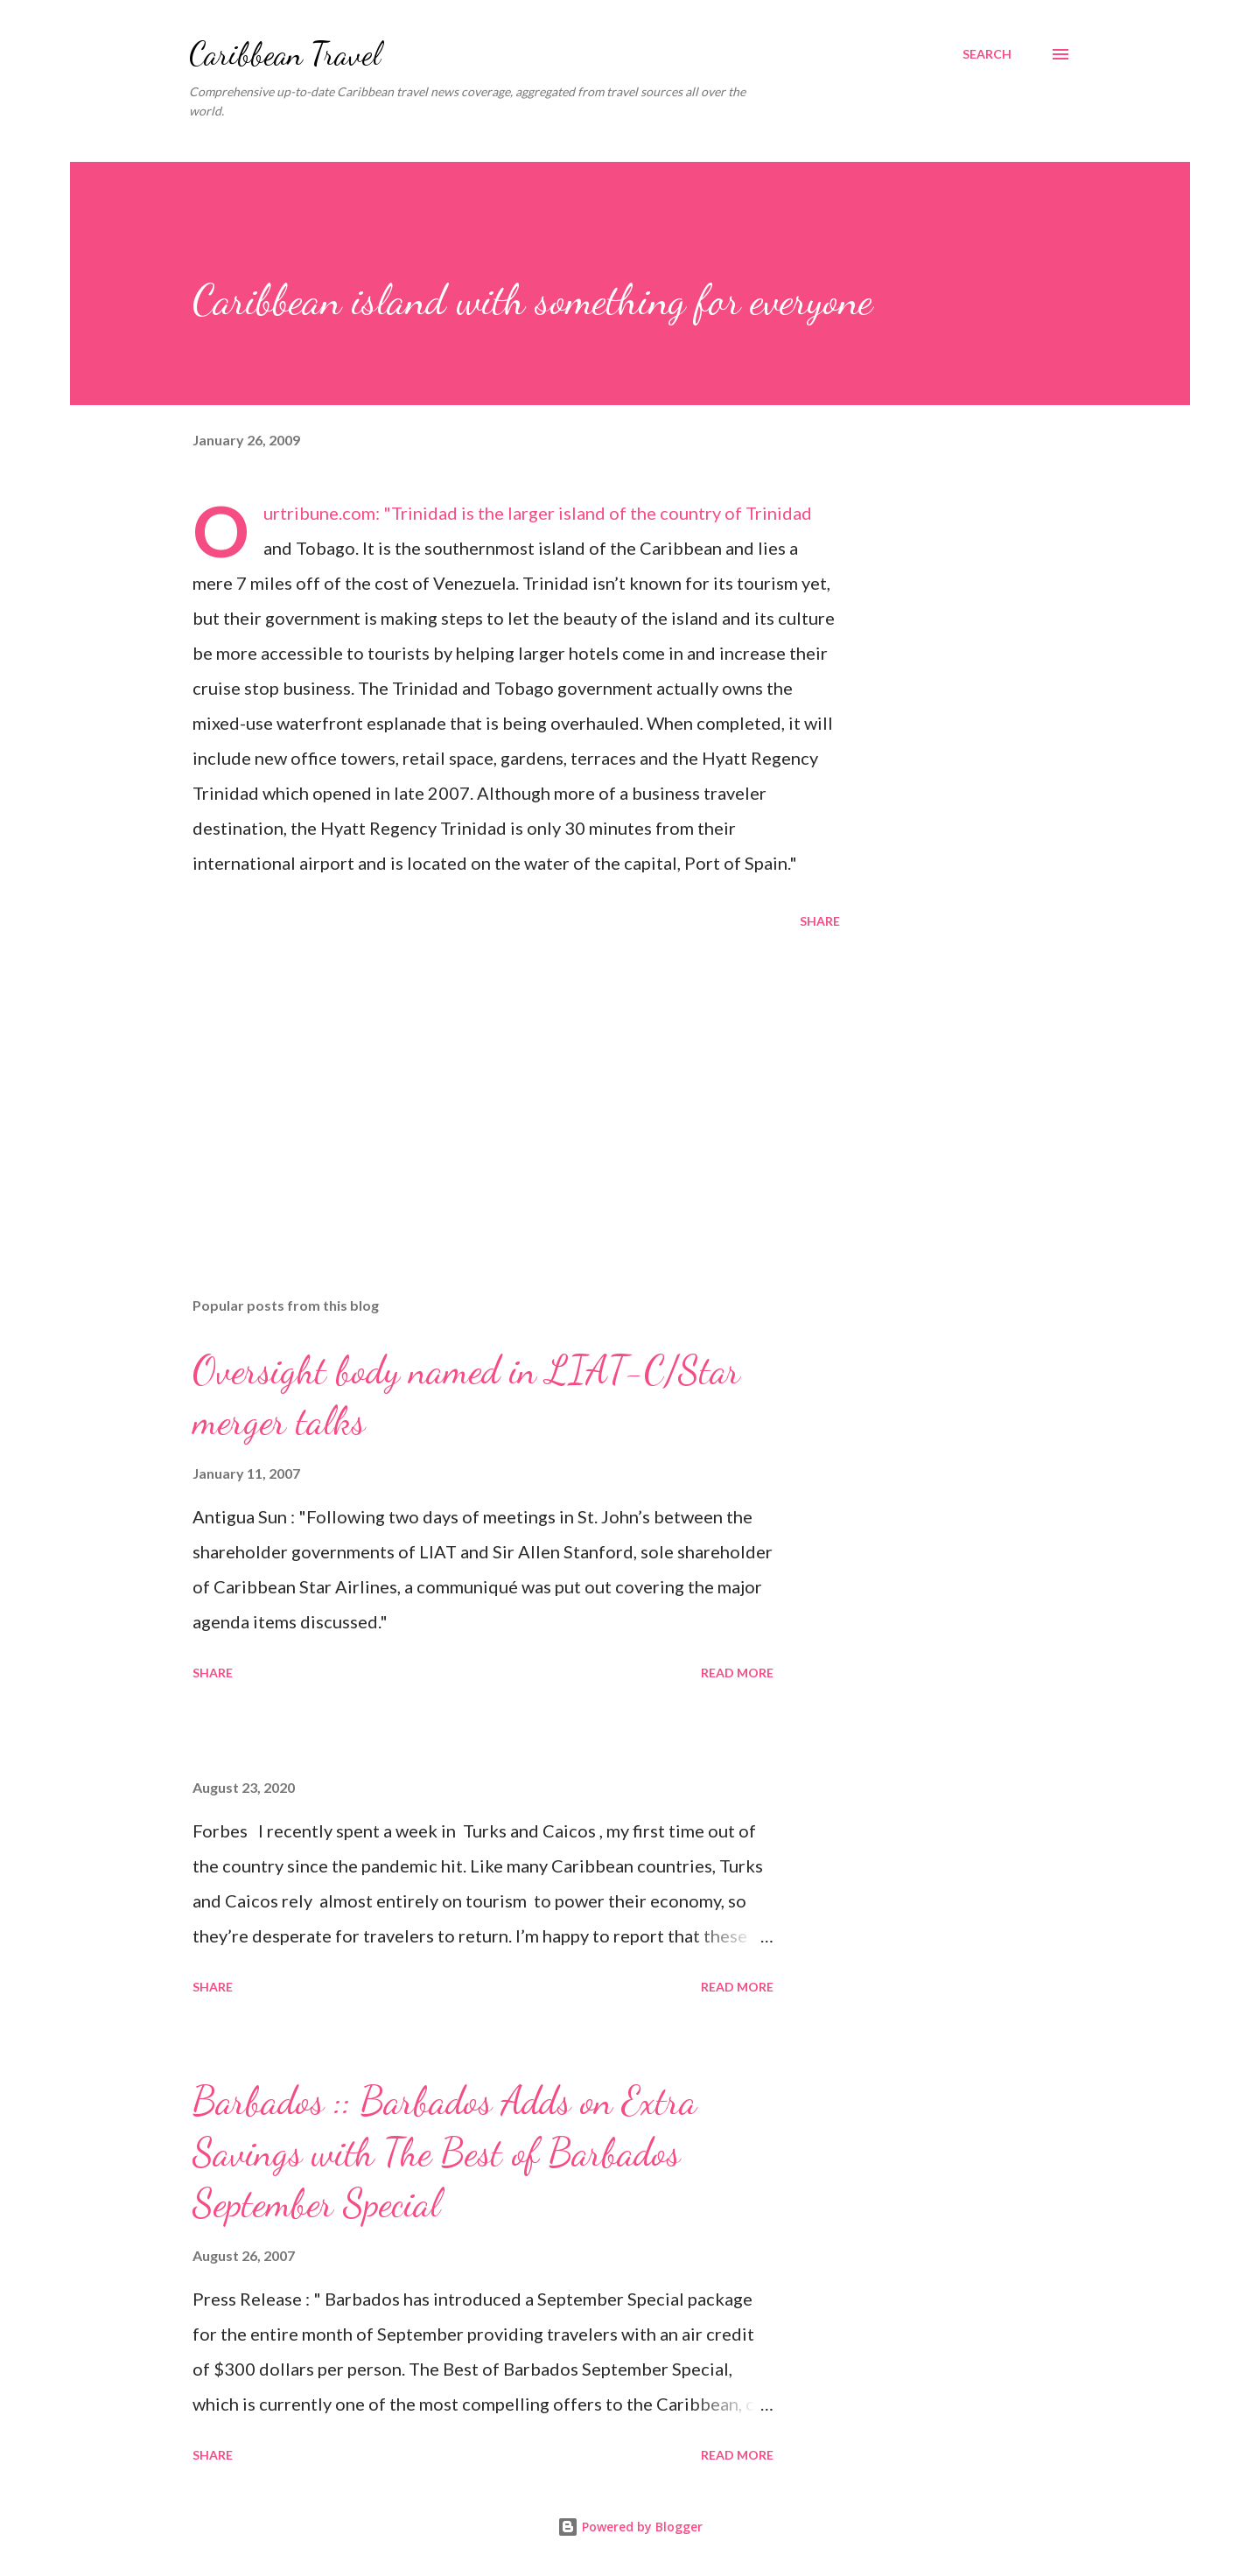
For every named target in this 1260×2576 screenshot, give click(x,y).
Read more (737, 1672)
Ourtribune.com (319, 512)
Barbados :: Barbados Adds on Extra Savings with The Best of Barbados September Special (444, 2152)
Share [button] (820, 921)
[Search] (987, 54)
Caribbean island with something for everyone (532, 300)
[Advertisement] (488, 1078)
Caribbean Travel (285, 54)
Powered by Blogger (630, 2526)
